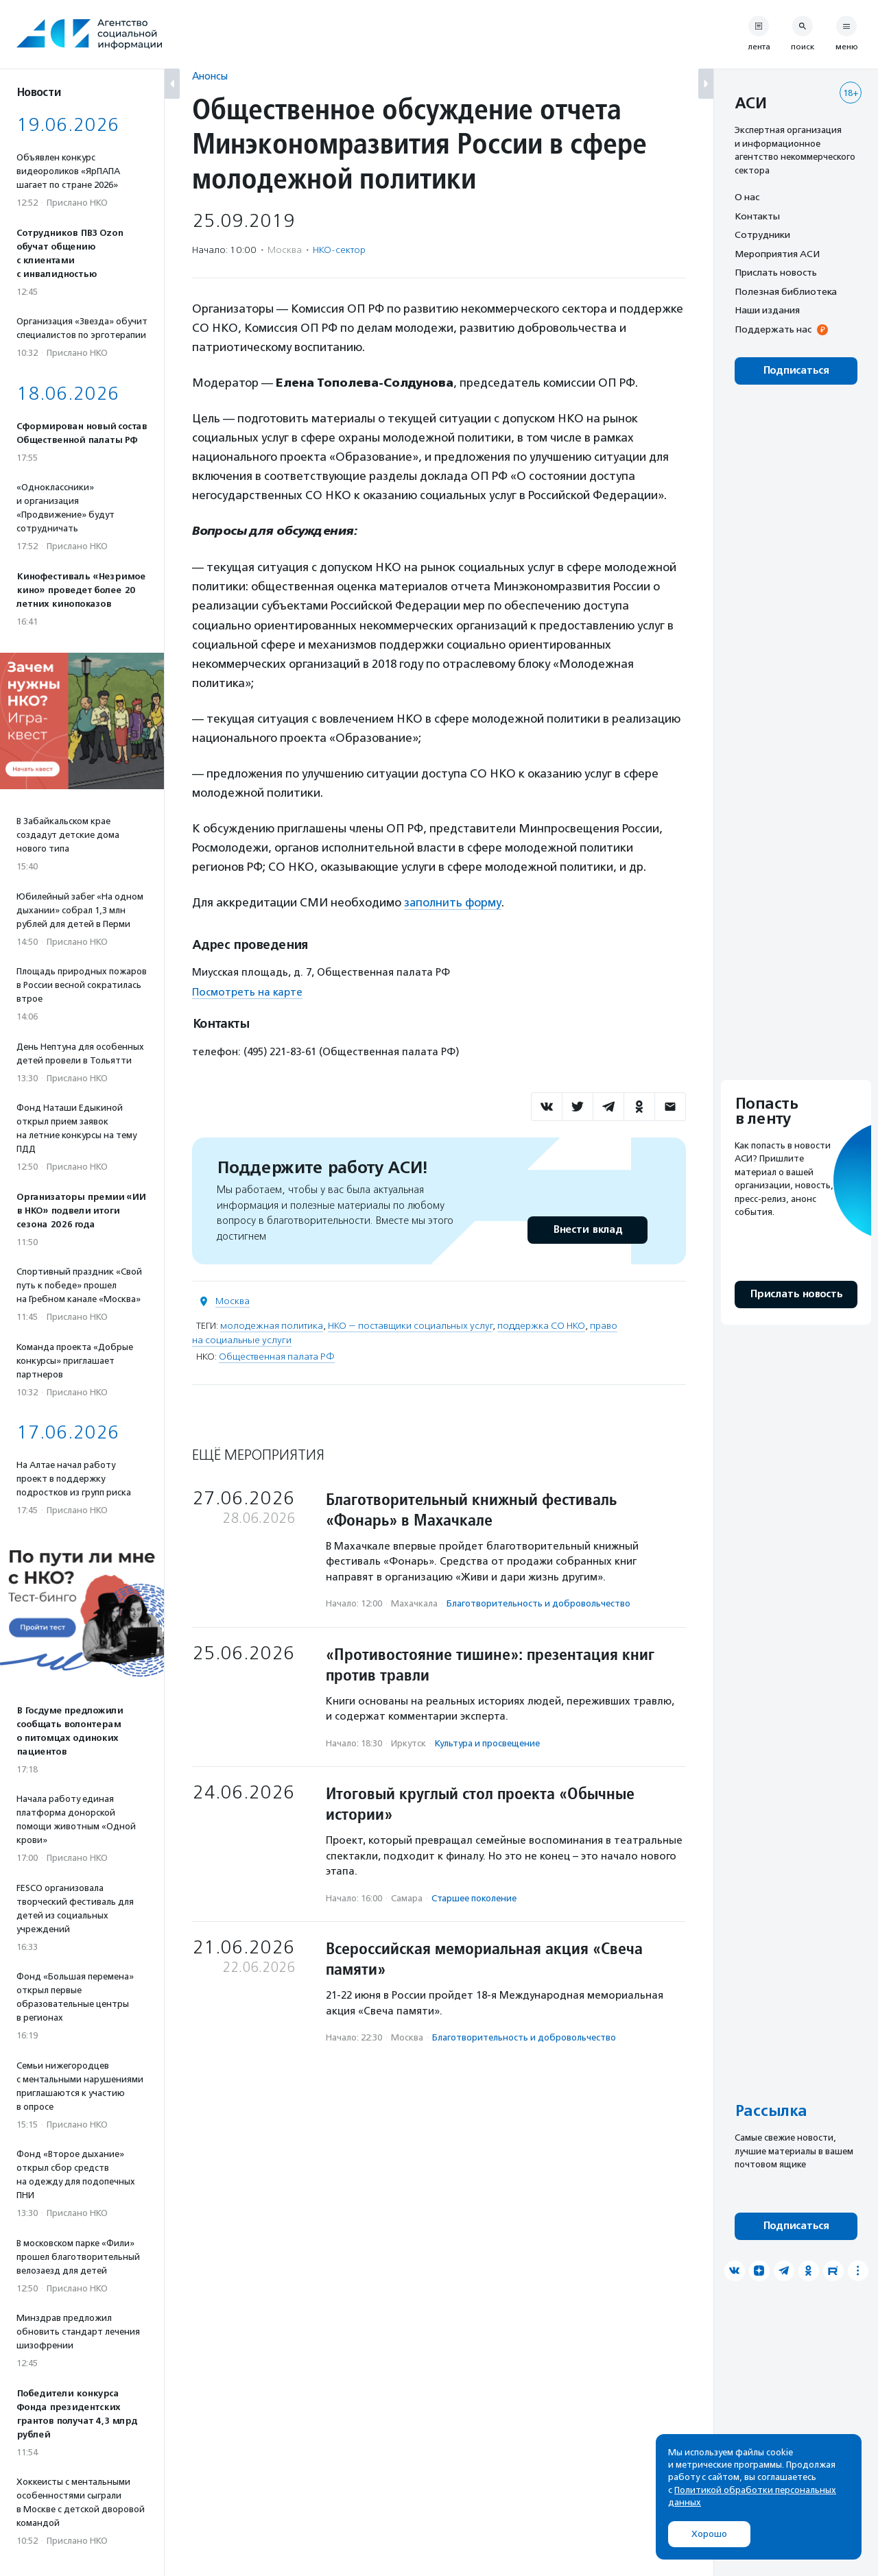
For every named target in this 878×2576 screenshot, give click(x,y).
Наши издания (767, 309)
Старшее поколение (474, 1897)
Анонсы (210, 76)
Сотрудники (762, 234)
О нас (747, 196)
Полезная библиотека (786, 291)
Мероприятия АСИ (777, 253)
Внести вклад (587, 1229)
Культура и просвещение (487, 1742)
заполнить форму (452, 902)
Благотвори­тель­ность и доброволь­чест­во (538, 1603)
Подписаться (796, 370)
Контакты (757, 215)
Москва (232, 1301)
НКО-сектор (339, 250)
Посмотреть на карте (247, 991)
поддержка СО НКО (541, 1326)
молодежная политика (271, 1326)
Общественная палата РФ (277, 1356)
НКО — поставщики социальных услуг (410, 1326)
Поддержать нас (773, 329)
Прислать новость (776, 272)
